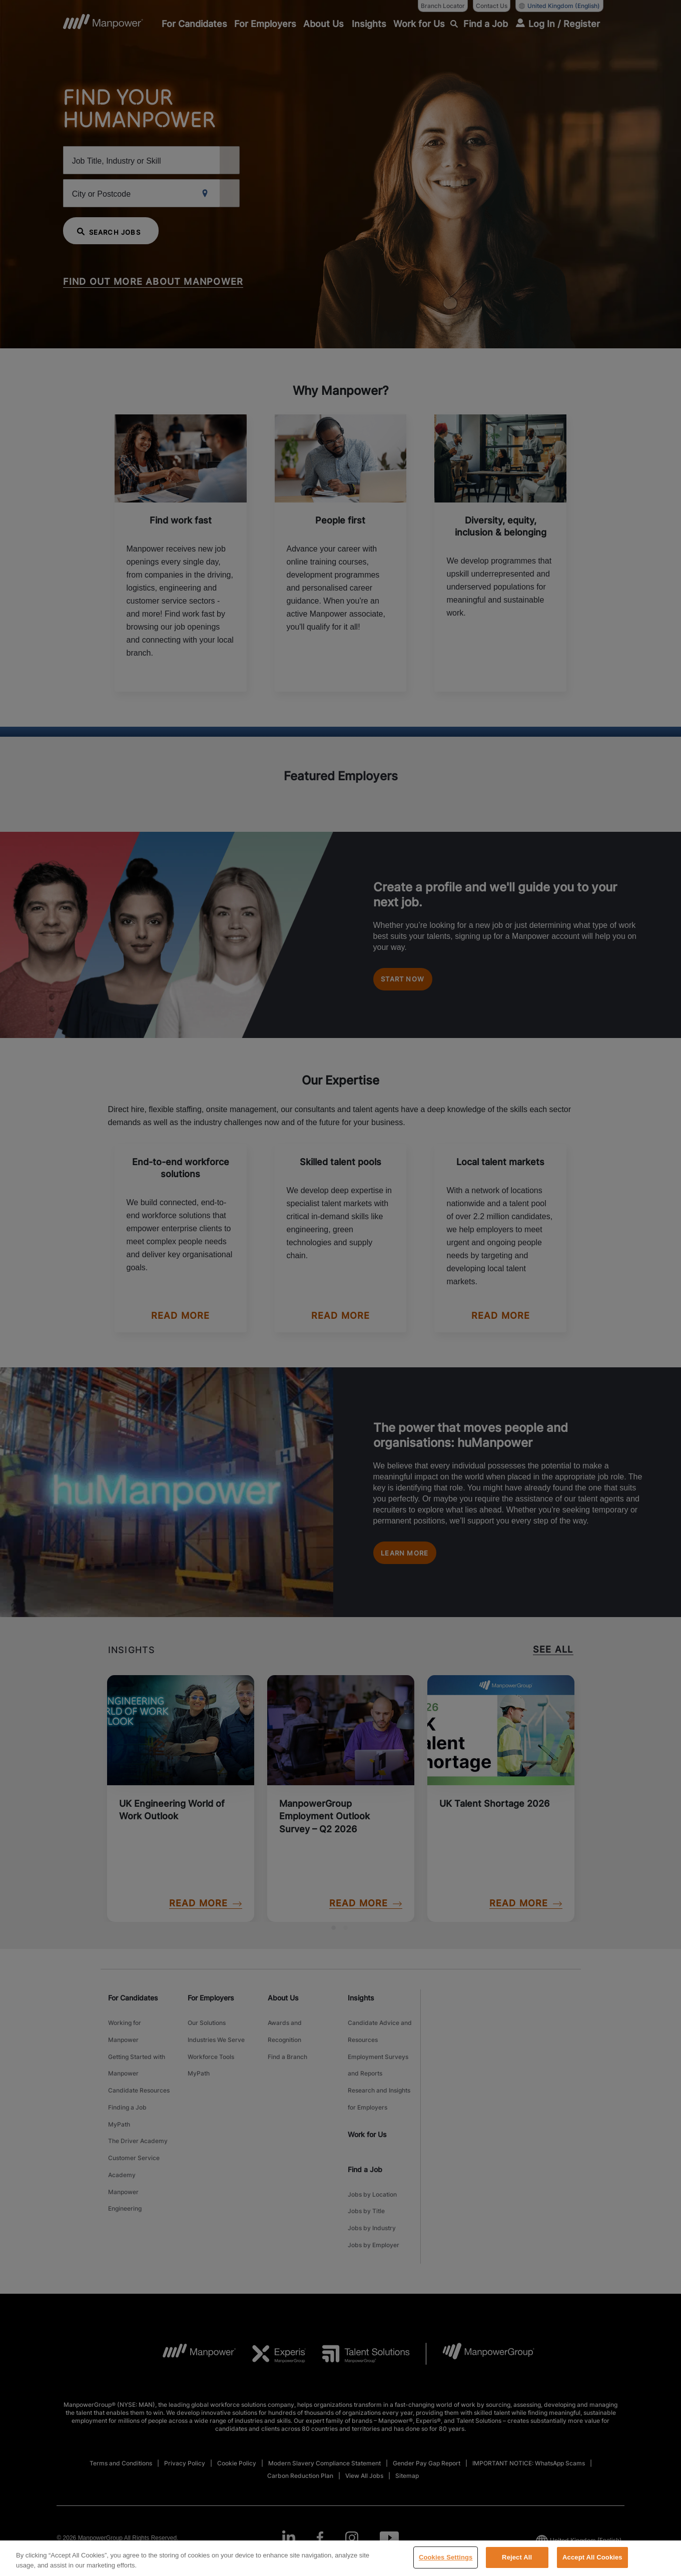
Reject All (517, 2563)
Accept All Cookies (592, 2563)
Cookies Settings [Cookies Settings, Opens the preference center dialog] (446, 2563)
